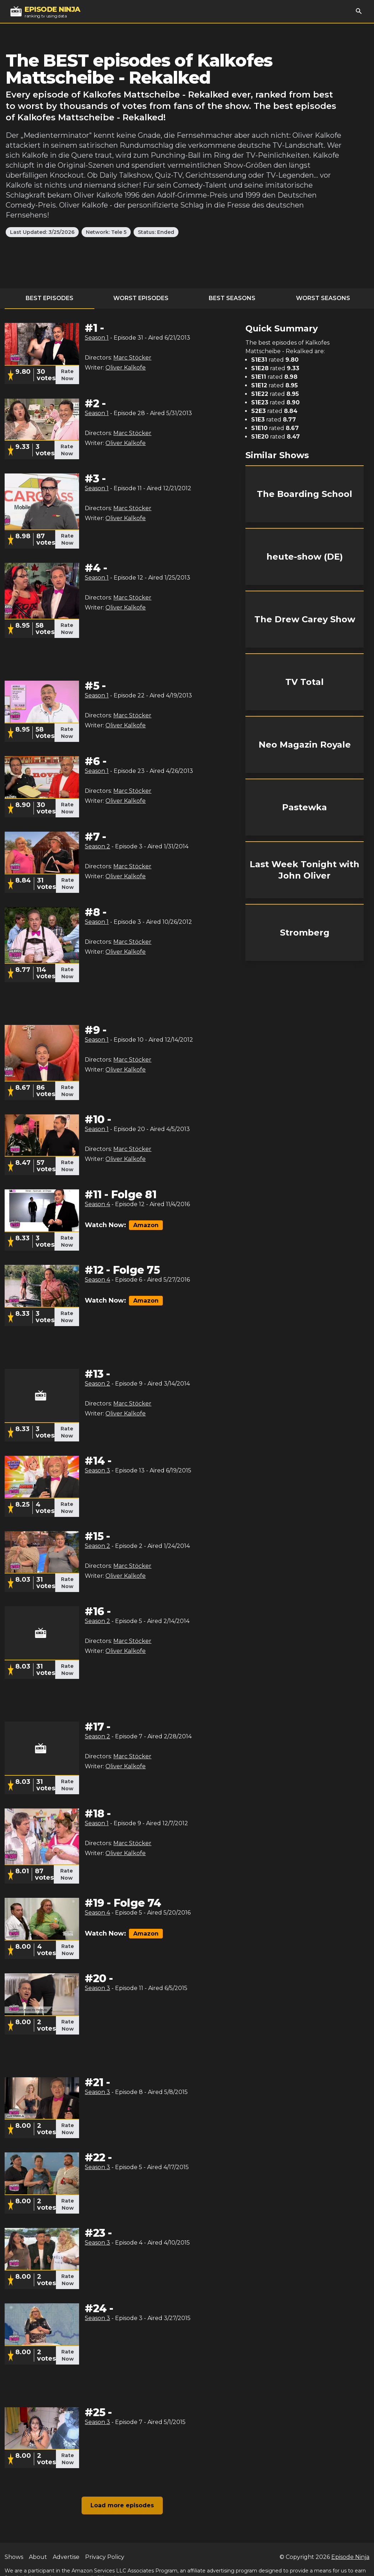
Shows (14, 2557)
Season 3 (97, 1470)
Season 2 (97, 846)
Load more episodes (122, 2505)
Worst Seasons (323, 298)
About (38, 2557)
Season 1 (97, 337)
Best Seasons (232, 298)
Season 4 (97, 1204)
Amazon (146, 1225)
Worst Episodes (140, 298)
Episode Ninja (350, 2557)
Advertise (66, 2557)
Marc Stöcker (132, 357)
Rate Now (67, 375)
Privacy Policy (104, 2557)
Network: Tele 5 (106, 232)
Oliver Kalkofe (125, 367)
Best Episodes (49, 298)
